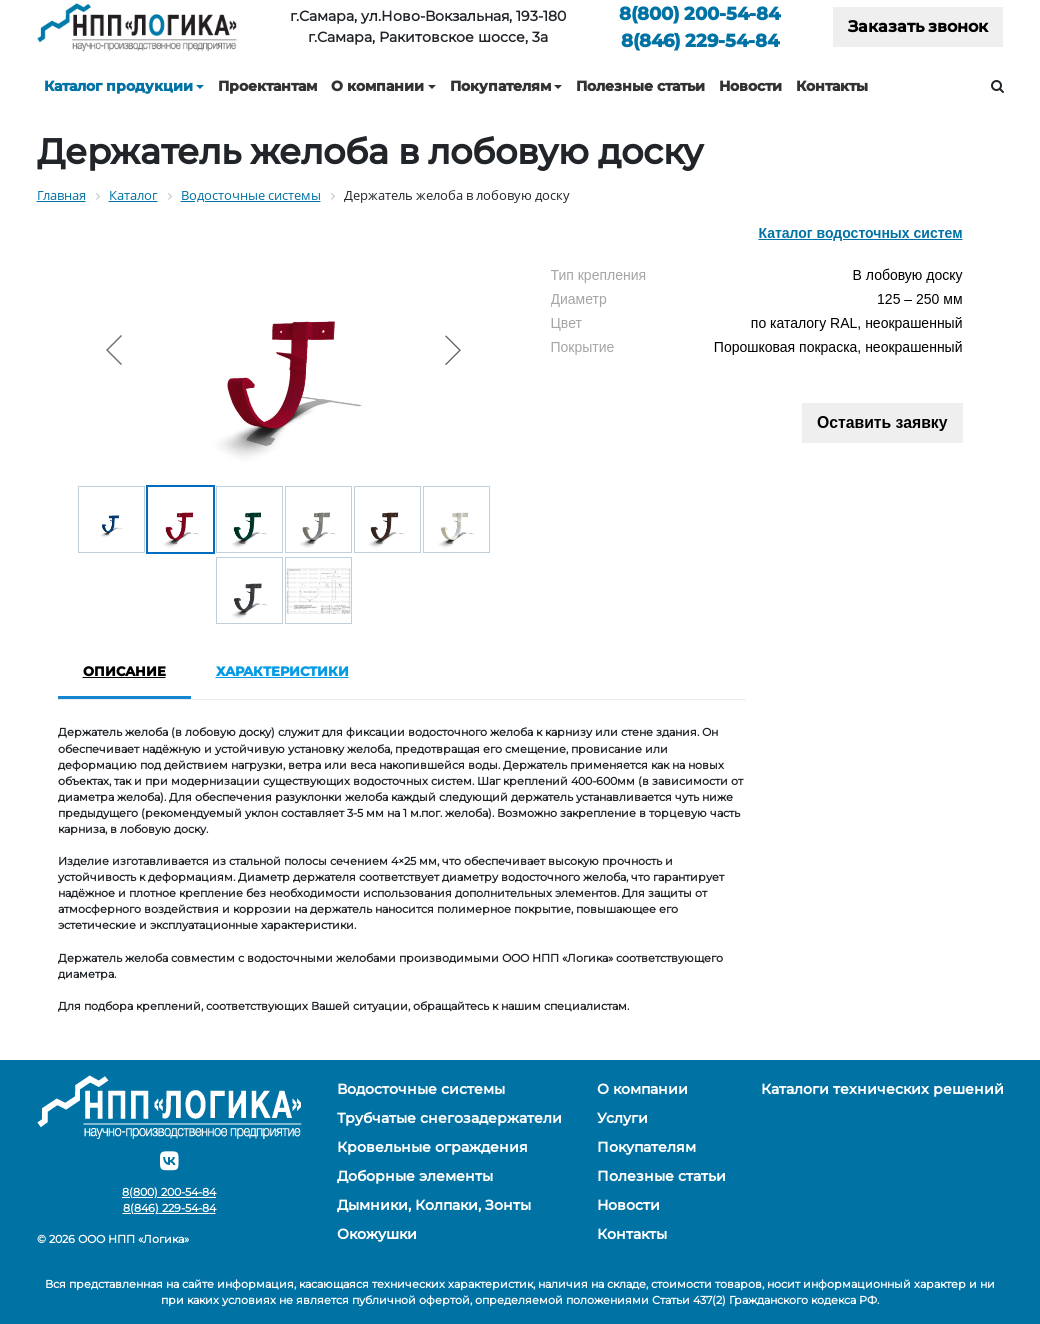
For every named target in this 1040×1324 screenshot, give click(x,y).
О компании (377, 86)
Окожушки (377, 1234)
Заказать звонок (918, 26)
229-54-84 (700, 40)
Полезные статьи (640, 86)
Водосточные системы (421, 1089)
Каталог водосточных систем (860, 233)
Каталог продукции (118, 86)
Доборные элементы (415, 1176)
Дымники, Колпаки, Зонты (434, 1205)
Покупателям (500, 86)
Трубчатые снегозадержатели (449, 1118)
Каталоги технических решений (882, 1089)
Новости (750, 86)
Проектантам (267, 86)
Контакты (832, 86)
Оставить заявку (882, 422)
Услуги (622, 1118)
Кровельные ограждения (432, 1147)
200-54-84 (699, 13)
